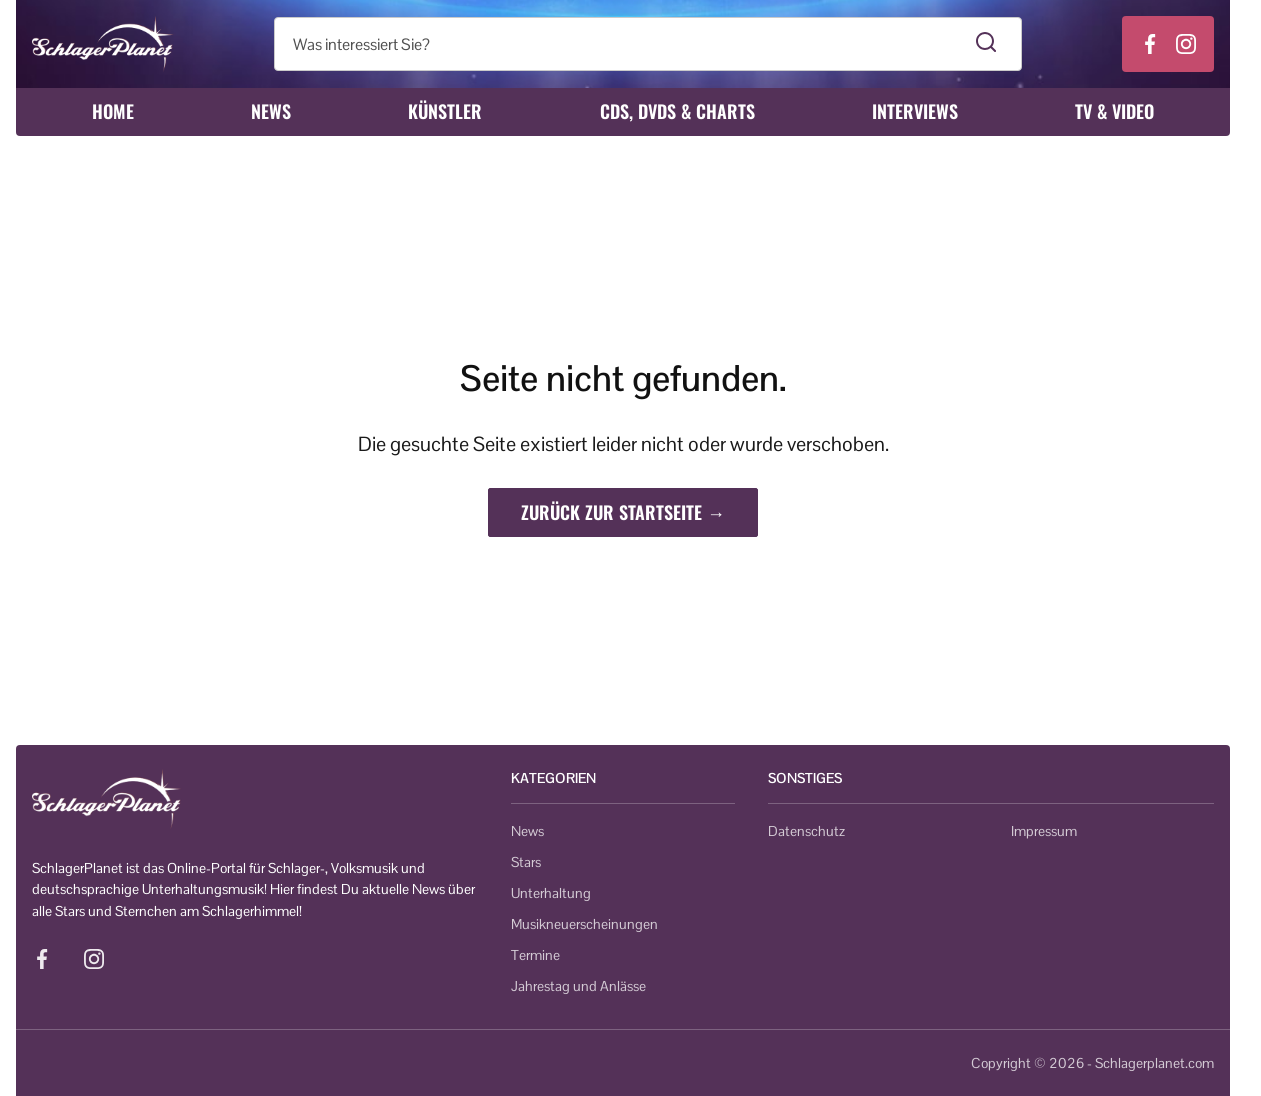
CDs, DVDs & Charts (677, 111)
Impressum (1044, 831)
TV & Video (1114, 111)
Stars (526, 862)
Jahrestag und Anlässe (578, 986)
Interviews (915, 111)
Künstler (445, 111)
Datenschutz (806, 831)
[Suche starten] (986, 44)
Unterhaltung (551, 893)
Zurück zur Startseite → (623, 512)
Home (113, 111)
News (271, 111)
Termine (535, 955)
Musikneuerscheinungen (584, 924)
